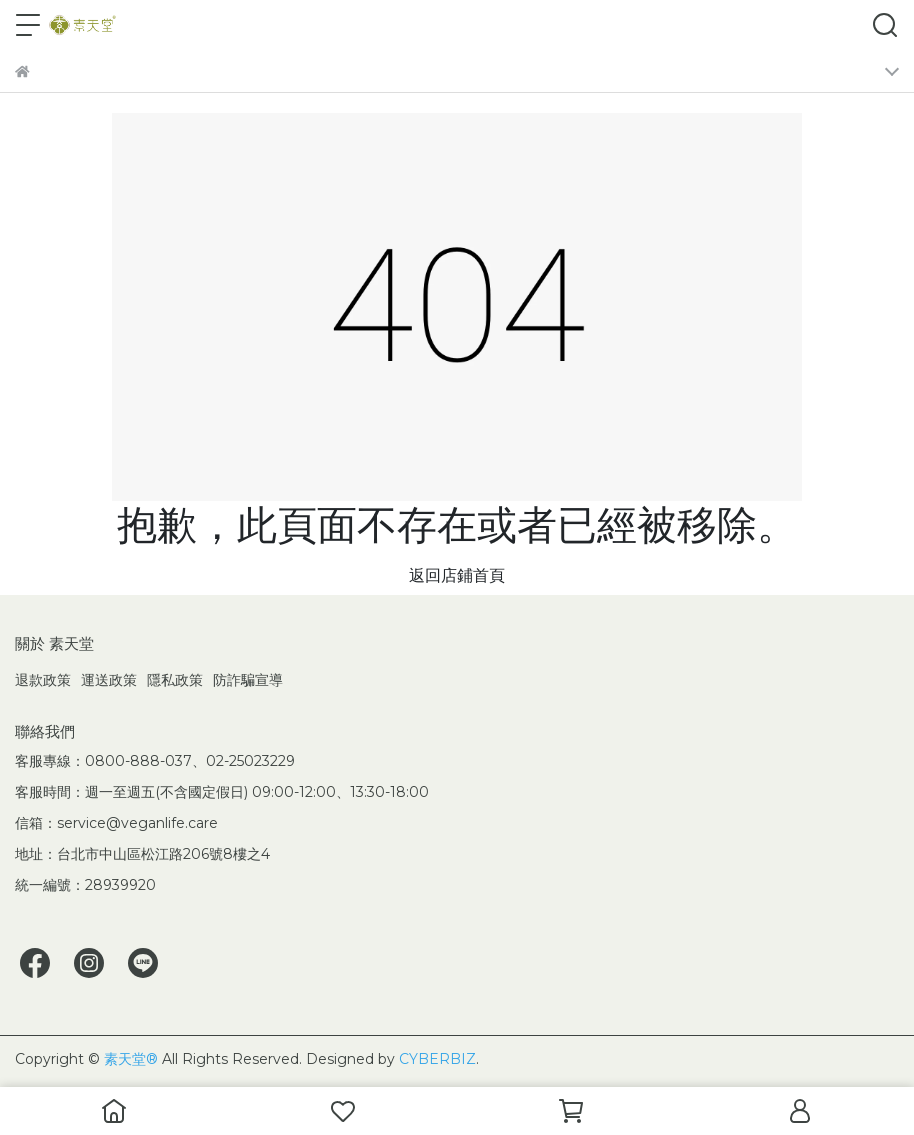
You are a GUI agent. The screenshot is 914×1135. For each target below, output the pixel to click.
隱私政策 (175, 680)
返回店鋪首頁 (457, 575)
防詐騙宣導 (248, 680)
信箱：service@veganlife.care (116, 823)
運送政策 (109, 680)
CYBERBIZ (437, 1059)
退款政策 (43, 680)
